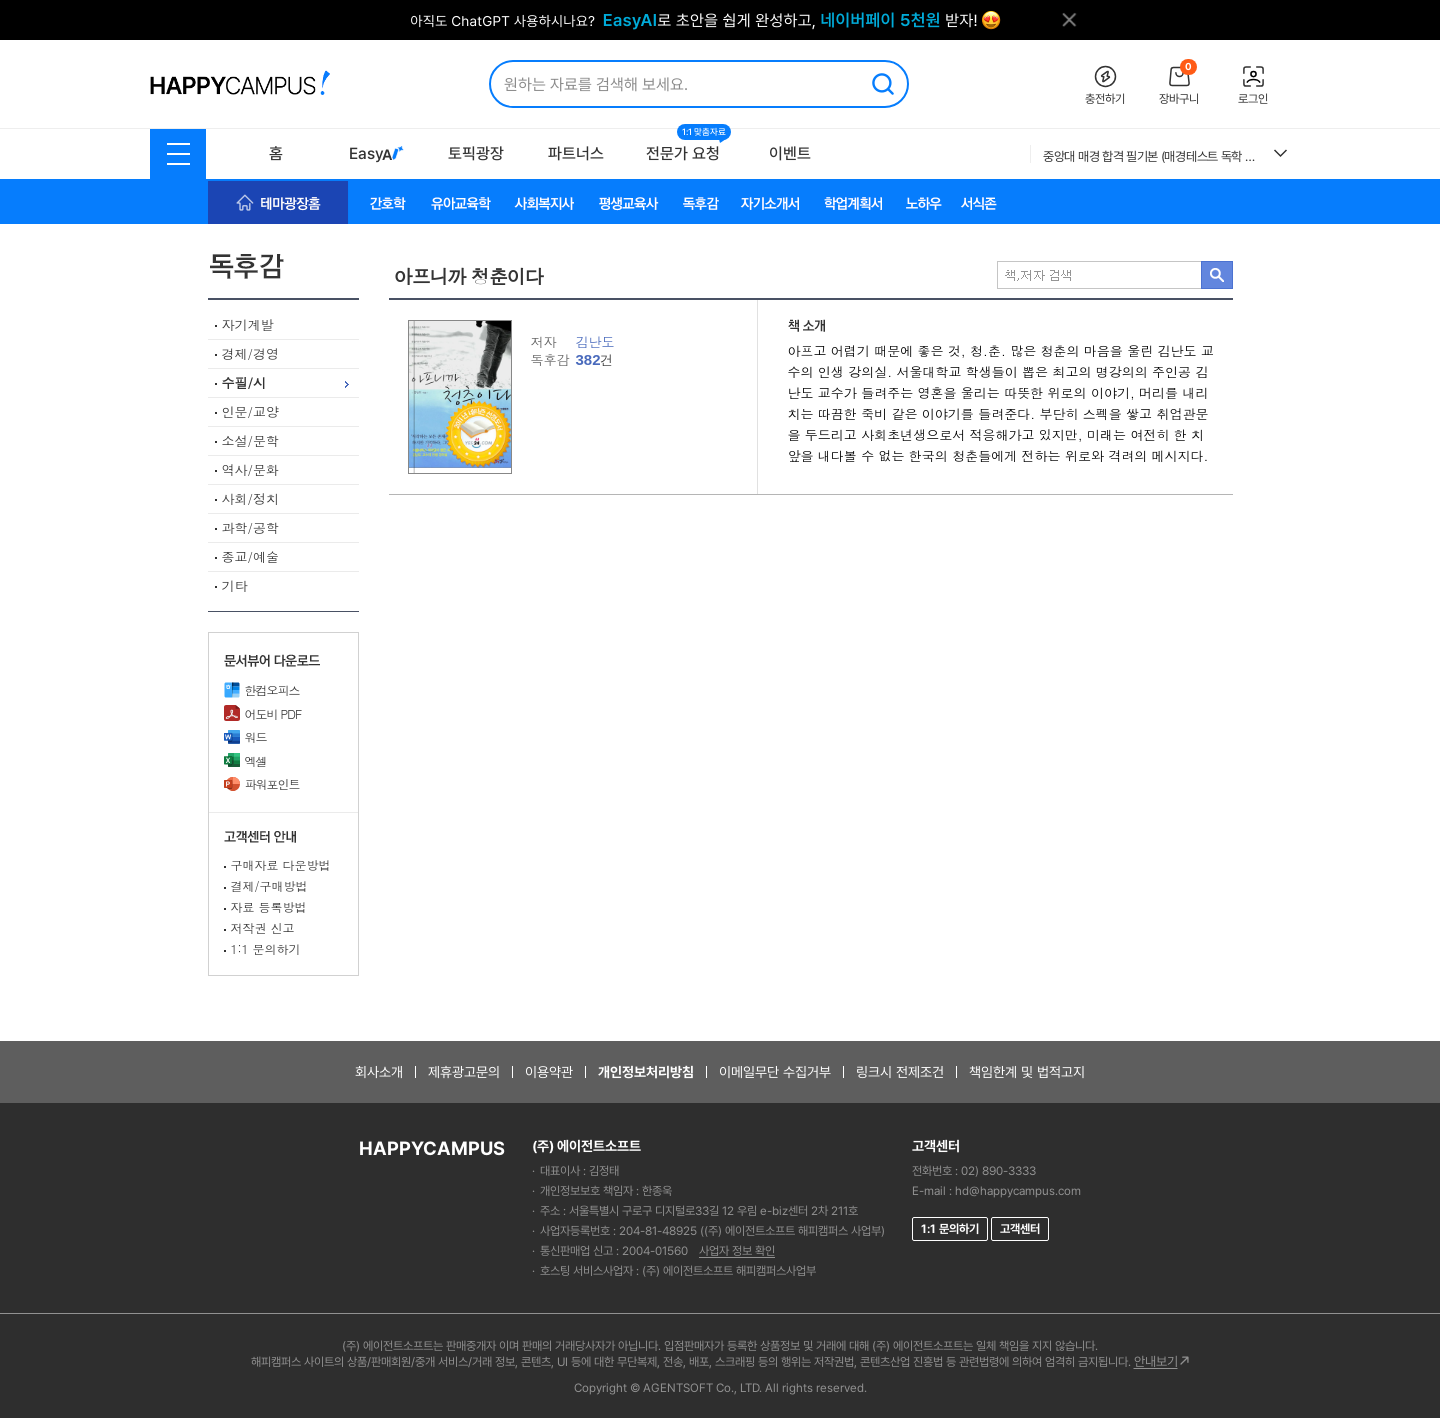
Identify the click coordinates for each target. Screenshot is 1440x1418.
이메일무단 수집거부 (775, 1072)
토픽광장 (476, 153)
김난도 (595, 341)
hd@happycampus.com (1018, 1191)
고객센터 (1020, 1229)
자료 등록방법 (269, 906)
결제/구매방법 (269, 885)
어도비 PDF (263, 713)
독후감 (283, 267)
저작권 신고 (263, 927)
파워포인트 (262, 783)
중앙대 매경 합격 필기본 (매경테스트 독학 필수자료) (1151, 156)
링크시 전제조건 (900, 1072)
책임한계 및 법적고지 (1027, 1072)
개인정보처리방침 (646, 1072)
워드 (245, 736)
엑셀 (245, 760)
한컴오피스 (262, 689)
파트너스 (576, 153)
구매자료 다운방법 (281, 864)
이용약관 (549, 1072)
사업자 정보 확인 (737, 1251)
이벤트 (790, 153)
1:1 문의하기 (266, 948)
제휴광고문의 (464, 1072)
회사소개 (379, 1072)
